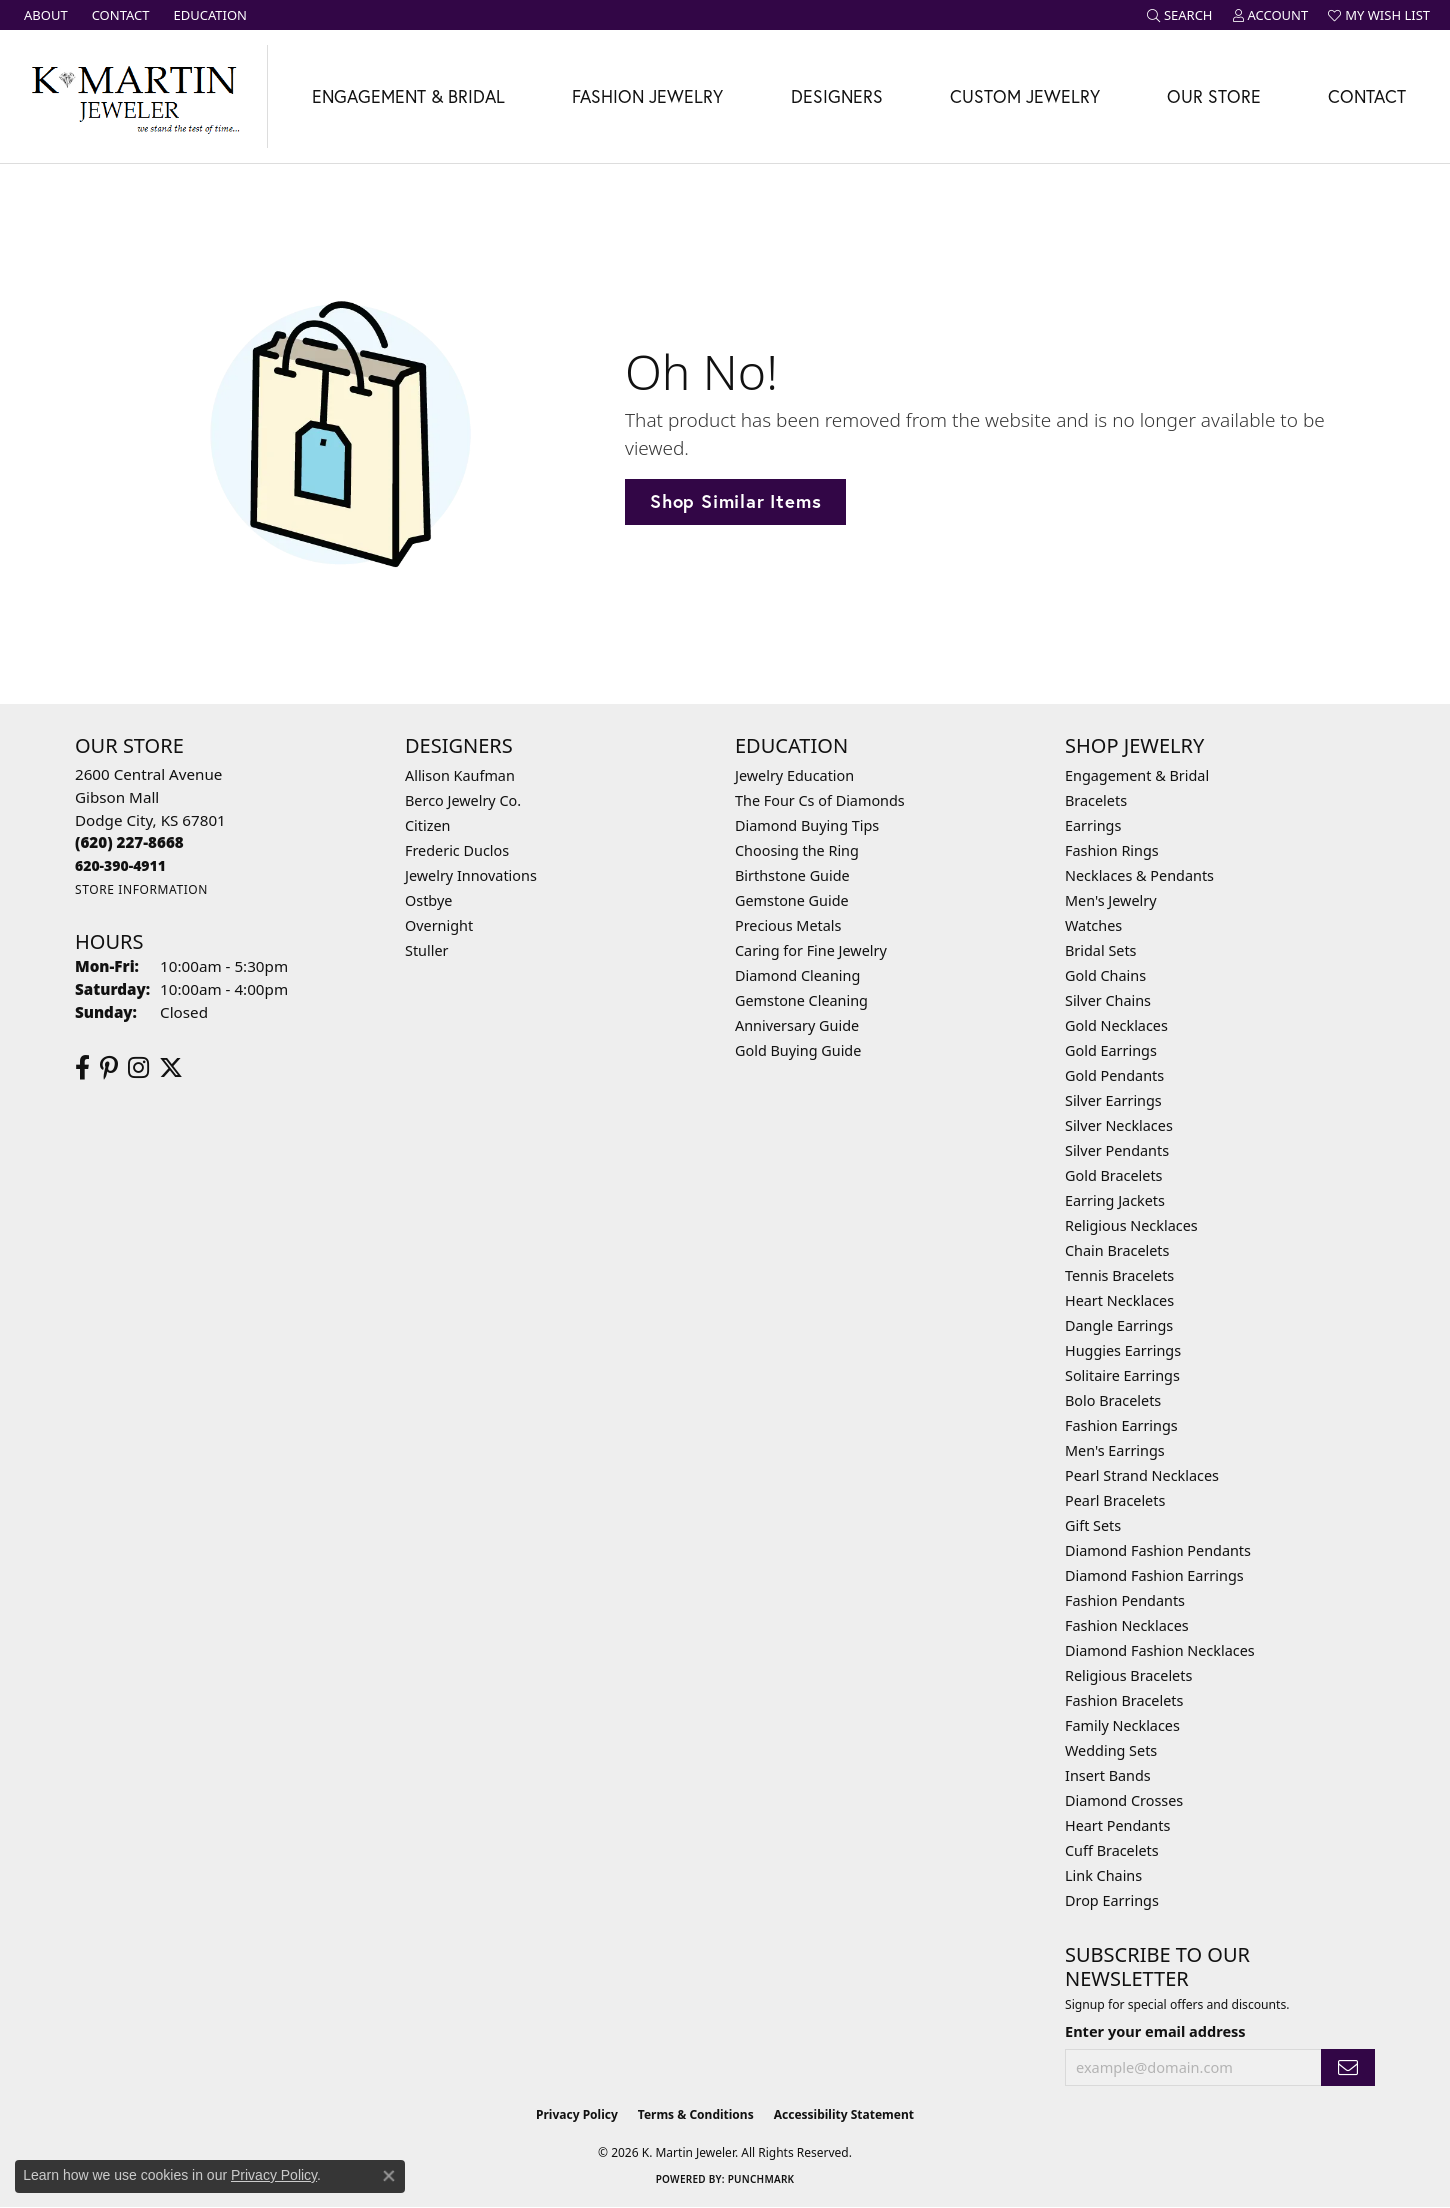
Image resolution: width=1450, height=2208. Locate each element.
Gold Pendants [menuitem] (1114, 1075)
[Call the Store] (129, 842)
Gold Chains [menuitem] (1105, 975)
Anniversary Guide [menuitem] (797, 1025)
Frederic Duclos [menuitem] (457, 850)
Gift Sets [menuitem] (1093, 1525)
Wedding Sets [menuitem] (1111, 1750)
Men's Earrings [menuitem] (1115, 1450)
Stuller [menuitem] (426, 950)
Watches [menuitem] (1093, 925)
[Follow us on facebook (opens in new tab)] (82, 1068)
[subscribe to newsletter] (1348, 2067)
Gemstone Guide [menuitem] (792, 900)
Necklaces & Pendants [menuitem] (1139, 875)
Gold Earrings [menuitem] (1111, 1050)
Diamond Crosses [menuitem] (1124, 1800)
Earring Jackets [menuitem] (1115, 1200)
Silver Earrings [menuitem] (1113, 1100)
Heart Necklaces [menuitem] (1119, 1300)
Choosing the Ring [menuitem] (797, 850)
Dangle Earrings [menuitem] (1119, 1325)
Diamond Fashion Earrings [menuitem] (1154, 1575)
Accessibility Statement (844, 2114)
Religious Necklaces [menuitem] (1131, 1225)
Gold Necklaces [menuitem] (1116, 1025)
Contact (1367, 96)
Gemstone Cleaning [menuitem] (801, 1000)
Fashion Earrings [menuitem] (1121, 1425)
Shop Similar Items (735, 501)
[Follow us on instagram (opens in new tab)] (138, 1068)
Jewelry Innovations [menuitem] (471, 875)
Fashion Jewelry (647, 96)
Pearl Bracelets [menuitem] (1115, 1500)
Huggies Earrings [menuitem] (1123, 1350)
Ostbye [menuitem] (428, 900)
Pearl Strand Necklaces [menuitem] (1142, 1475)
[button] (1180, 15)
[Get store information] (141, 889)
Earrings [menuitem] (1093, 825)
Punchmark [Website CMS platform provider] (761, 2179)
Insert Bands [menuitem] (1108, 1775)
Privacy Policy (577, 2114)
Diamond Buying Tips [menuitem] (807, 825)
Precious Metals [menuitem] (788, 925)
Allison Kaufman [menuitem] (460, 775)
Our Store (1214, 96)
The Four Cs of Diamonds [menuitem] (820, 800)
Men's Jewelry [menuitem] (1111, 900)
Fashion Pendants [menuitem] (1125, 1600)
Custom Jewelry (1025, 96)
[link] (44, 15)
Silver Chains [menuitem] (1108, 1000)
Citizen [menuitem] (428, 825)
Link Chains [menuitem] (1103, 1875)
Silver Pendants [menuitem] (1117, 1150)
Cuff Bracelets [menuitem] (1112, 1850)
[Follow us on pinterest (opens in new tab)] (109, 1068)
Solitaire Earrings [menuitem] (1122, 1375)
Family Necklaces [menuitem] (1122, 1725)
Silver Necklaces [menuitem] (1119, 1125)
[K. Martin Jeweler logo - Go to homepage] (134, 96)
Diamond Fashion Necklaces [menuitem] (1160, 1650)
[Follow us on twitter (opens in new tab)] (171, 1068)
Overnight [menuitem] (439, 925)
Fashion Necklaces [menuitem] (1127, 1625)
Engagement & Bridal (408, 96)
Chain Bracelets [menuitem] (1117, 1250)
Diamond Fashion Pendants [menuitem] (1158, 1550)
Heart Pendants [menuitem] (1117, 1825)
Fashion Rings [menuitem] (1112, 850)
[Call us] (120, 865)
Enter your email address (1155, 2031)
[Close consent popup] (389, 2176)
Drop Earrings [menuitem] (1112, 1900)
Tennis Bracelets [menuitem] (1119, 1275)
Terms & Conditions (696, 2114)
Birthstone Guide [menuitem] (792, 875)
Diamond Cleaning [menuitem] (797, 975)
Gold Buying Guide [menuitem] (798, 1050)
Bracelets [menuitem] (1096, 800)
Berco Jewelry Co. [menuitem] (463, 800)
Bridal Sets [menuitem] (1101, 950)
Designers (837, 96)
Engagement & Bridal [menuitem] (1137, 775)
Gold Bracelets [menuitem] (1114, 1175)
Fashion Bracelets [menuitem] (1124, 1700)
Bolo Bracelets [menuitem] (1113, 1400)
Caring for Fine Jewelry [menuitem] (811, 950)
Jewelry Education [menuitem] (794, 775)
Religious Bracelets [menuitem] (1128, 1675)
